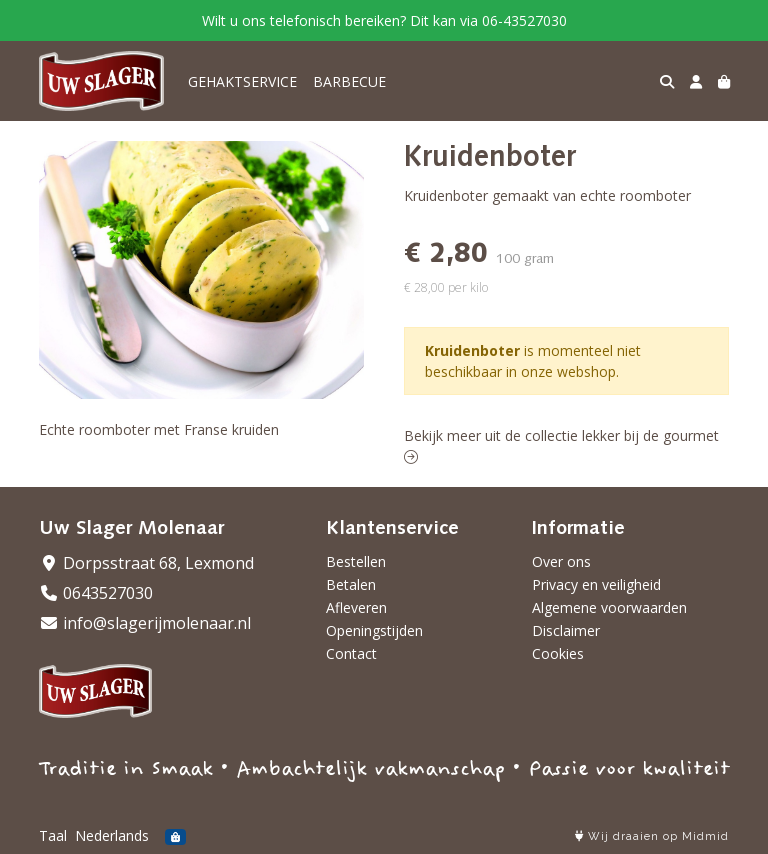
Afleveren (356, 607)
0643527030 (96, 593)
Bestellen (356, 561)
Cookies (558, 653)
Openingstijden (374, 630)
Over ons (561, 561)
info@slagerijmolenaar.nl (145, 623)
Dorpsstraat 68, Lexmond (146, 563)
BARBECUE (349, 81)
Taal (53, 835)
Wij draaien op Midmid (652, 836)
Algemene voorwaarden (609, 607)
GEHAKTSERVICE (242, 81)
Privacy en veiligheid (596, 584)
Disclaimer (566, 630)
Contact (351, 653)
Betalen (351, 584)
